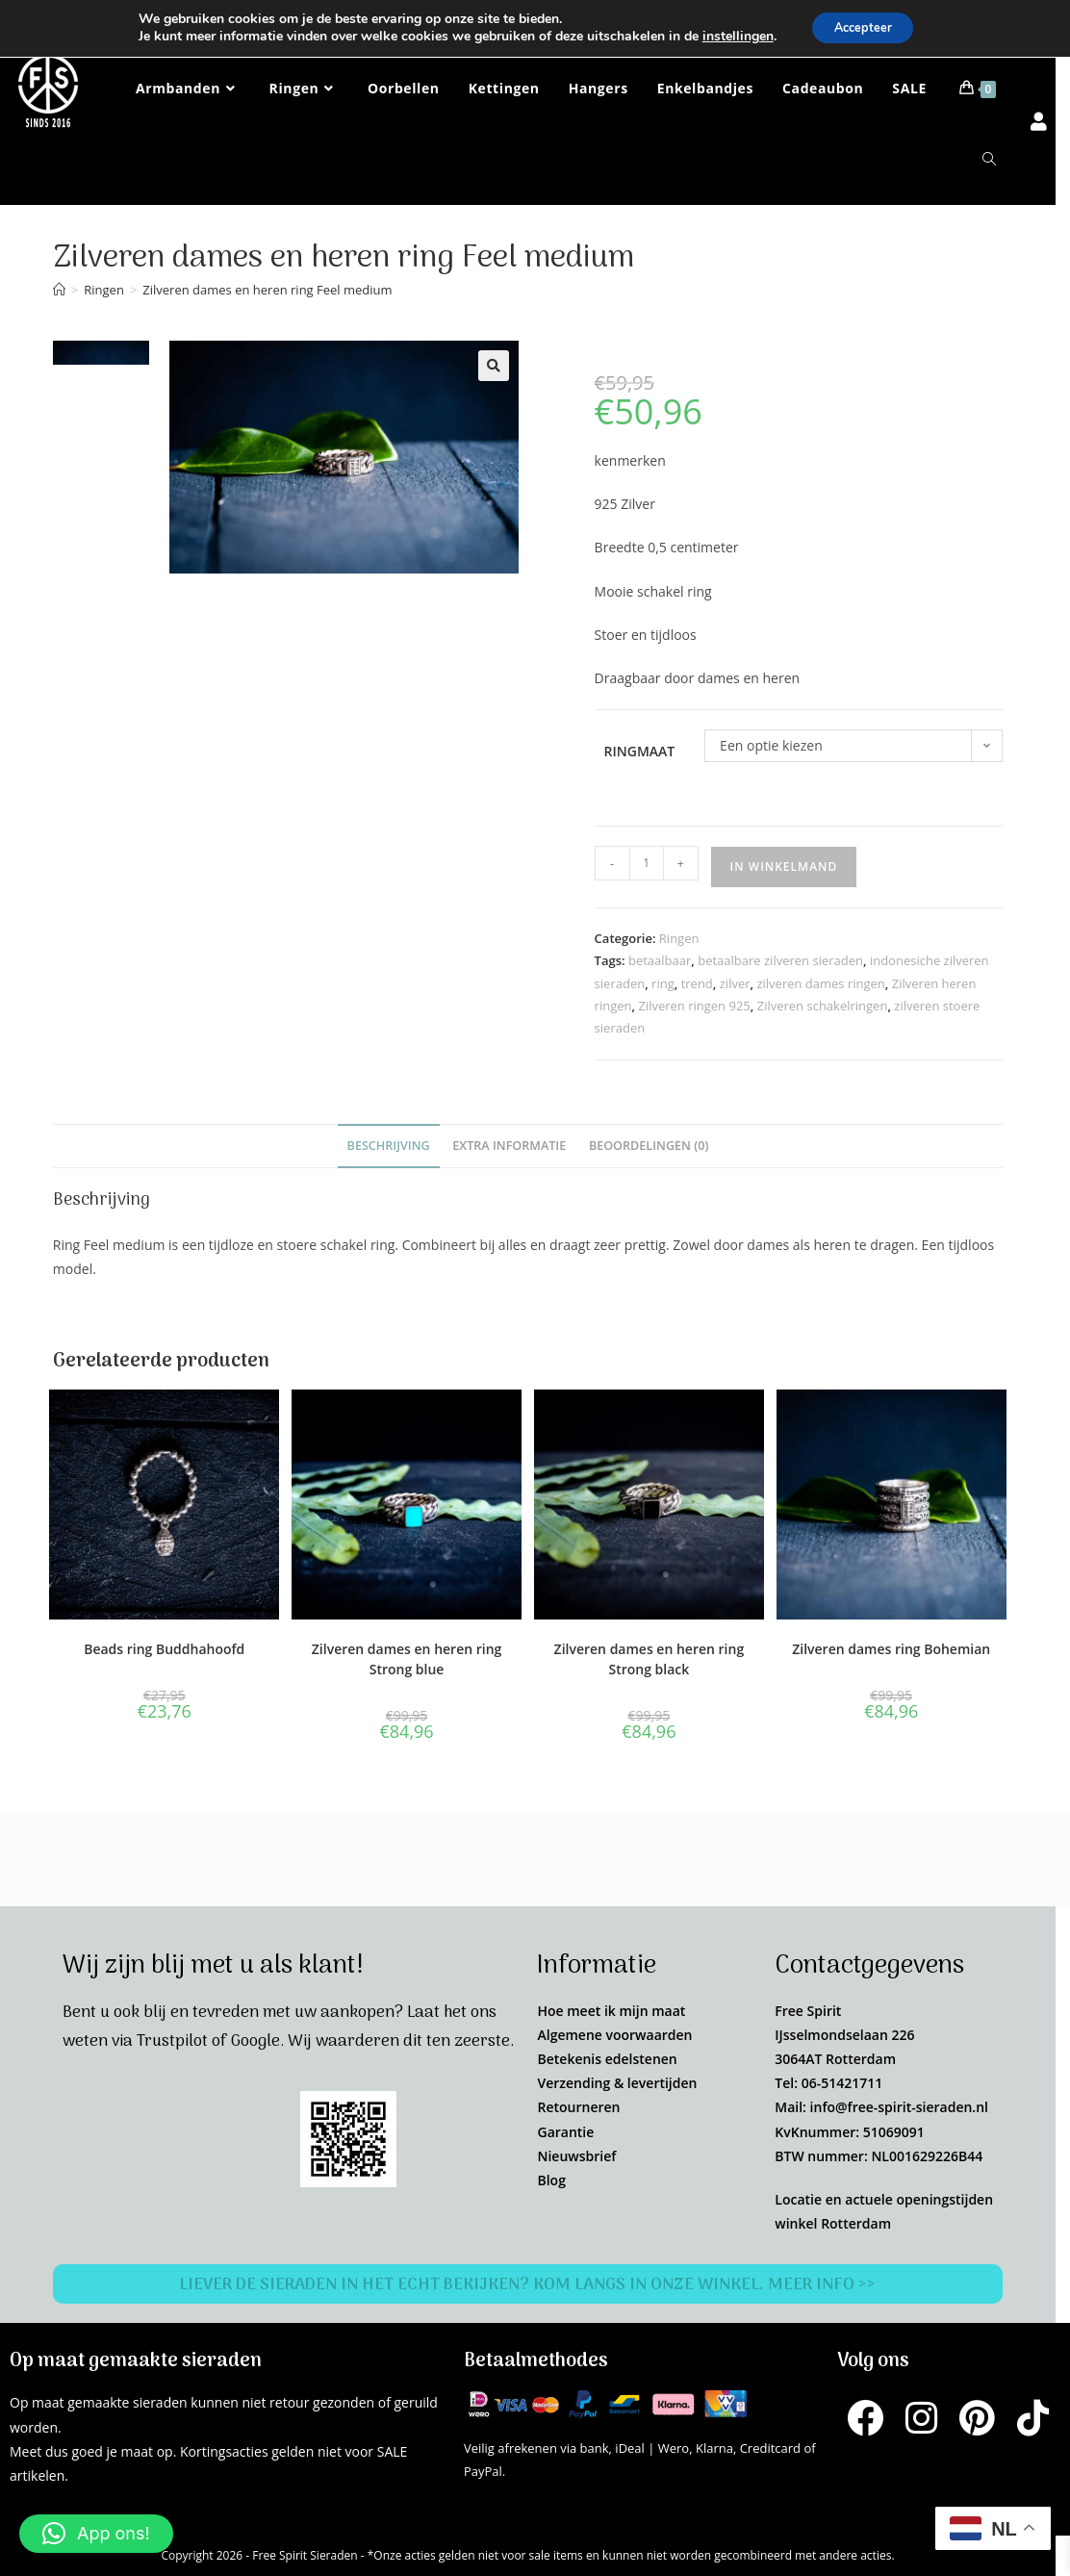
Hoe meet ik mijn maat (611, 2011)
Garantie (565, 2132)
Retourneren (578, 2107)
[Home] (59, 289)
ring (663, 983)
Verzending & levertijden (617, 2083)
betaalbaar (659, 960)
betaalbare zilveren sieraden (780, 960)
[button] (493, 365)
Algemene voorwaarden (614, 2035)
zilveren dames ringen (820, 983)
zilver (735, 983)
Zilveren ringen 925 (694, 1005)
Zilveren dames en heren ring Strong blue (407, 1659)
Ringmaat (639, 751)
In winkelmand (784, 866)
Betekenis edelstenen (606, 2059)
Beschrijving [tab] (388, 1145)
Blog (551, 2180)
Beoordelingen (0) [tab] (649, 1145)
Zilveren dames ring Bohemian (891, 1649)
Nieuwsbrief (576, 2156)
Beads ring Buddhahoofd (164, 1649)
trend (697, 983)
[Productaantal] (646, 863)
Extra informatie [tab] (509, 1145)
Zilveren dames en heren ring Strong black (649, 1659)
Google (255, 2041)
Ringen (679, 938)
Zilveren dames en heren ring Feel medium (267, 289)
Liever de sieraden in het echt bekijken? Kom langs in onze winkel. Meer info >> (528, 2284)
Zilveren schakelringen (822, 1005)
